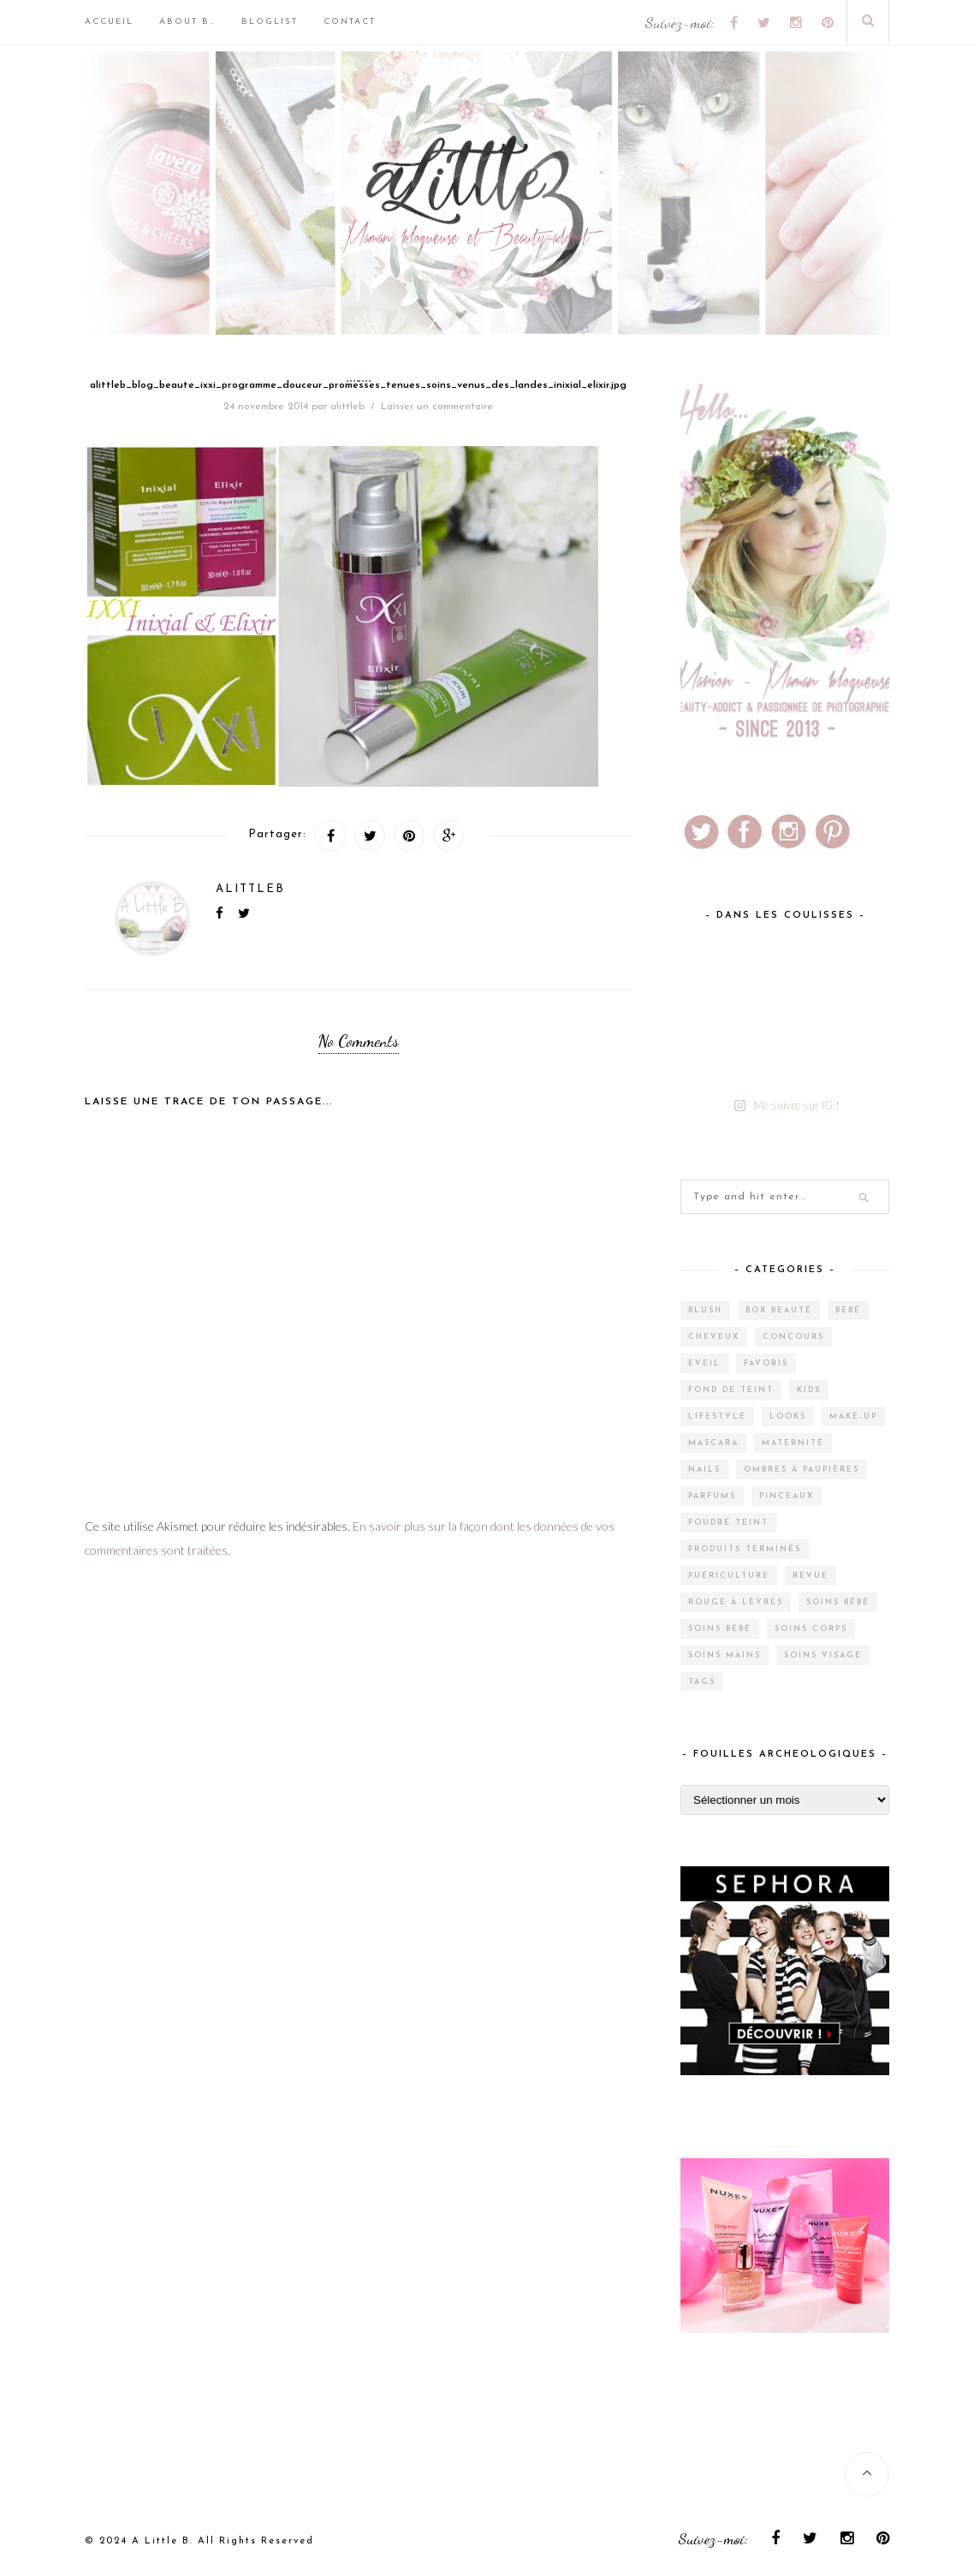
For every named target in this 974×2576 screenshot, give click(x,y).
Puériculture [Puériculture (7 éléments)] (728, 1576)
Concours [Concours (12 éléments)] (793, 1337)
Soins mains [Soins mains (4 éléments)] (724, 1655)
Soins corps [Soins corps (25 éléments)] (811, 1629)
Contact (350, 22)
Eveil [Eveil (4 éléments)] (704, 1363)
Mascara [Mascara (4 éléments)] (713, 1443)
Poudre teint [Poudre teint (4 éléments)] (728, 1522)
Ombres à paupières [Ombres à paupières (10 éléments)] (801, 1469)
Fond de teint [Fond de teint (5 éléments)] (731, 1390)
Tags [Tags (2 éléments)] (702, 1682)
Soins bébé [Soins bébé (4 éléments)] (838, 1602)
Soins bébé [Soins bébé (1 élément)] (719, 1629)
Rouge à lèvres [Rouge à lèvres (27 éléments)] (735, 1602)
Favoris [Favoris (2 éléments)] (766, 1363)
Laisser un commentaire (437, 407)
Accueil (109, 22)
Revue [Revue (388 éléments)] (810, 1576)
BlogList (269, 22)
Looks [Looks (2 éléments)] (787, 1416)
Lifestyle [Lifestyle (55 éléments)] (717, 1416)
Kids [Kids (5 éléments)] (809, 1390)
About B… (187, 22)
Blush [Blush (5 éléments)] (705, 1310)
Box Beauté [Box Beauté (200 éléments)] (778, 1310)
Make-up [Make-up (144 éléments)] (853, 1416)
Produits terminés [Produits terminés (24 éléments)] (744, 1549)
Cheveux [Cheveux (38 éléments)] (713, 1337)
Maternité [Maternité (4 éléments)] (793, 1443)
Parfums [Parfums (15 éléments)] (712, 1496)
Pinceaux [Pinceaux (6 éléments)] (786, 1496)
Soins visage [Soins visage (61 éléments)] (823, 1655)
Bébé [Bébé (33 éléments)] (848, 1310)
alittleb (347, 407)
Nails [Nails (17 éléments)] (704, 1469)
